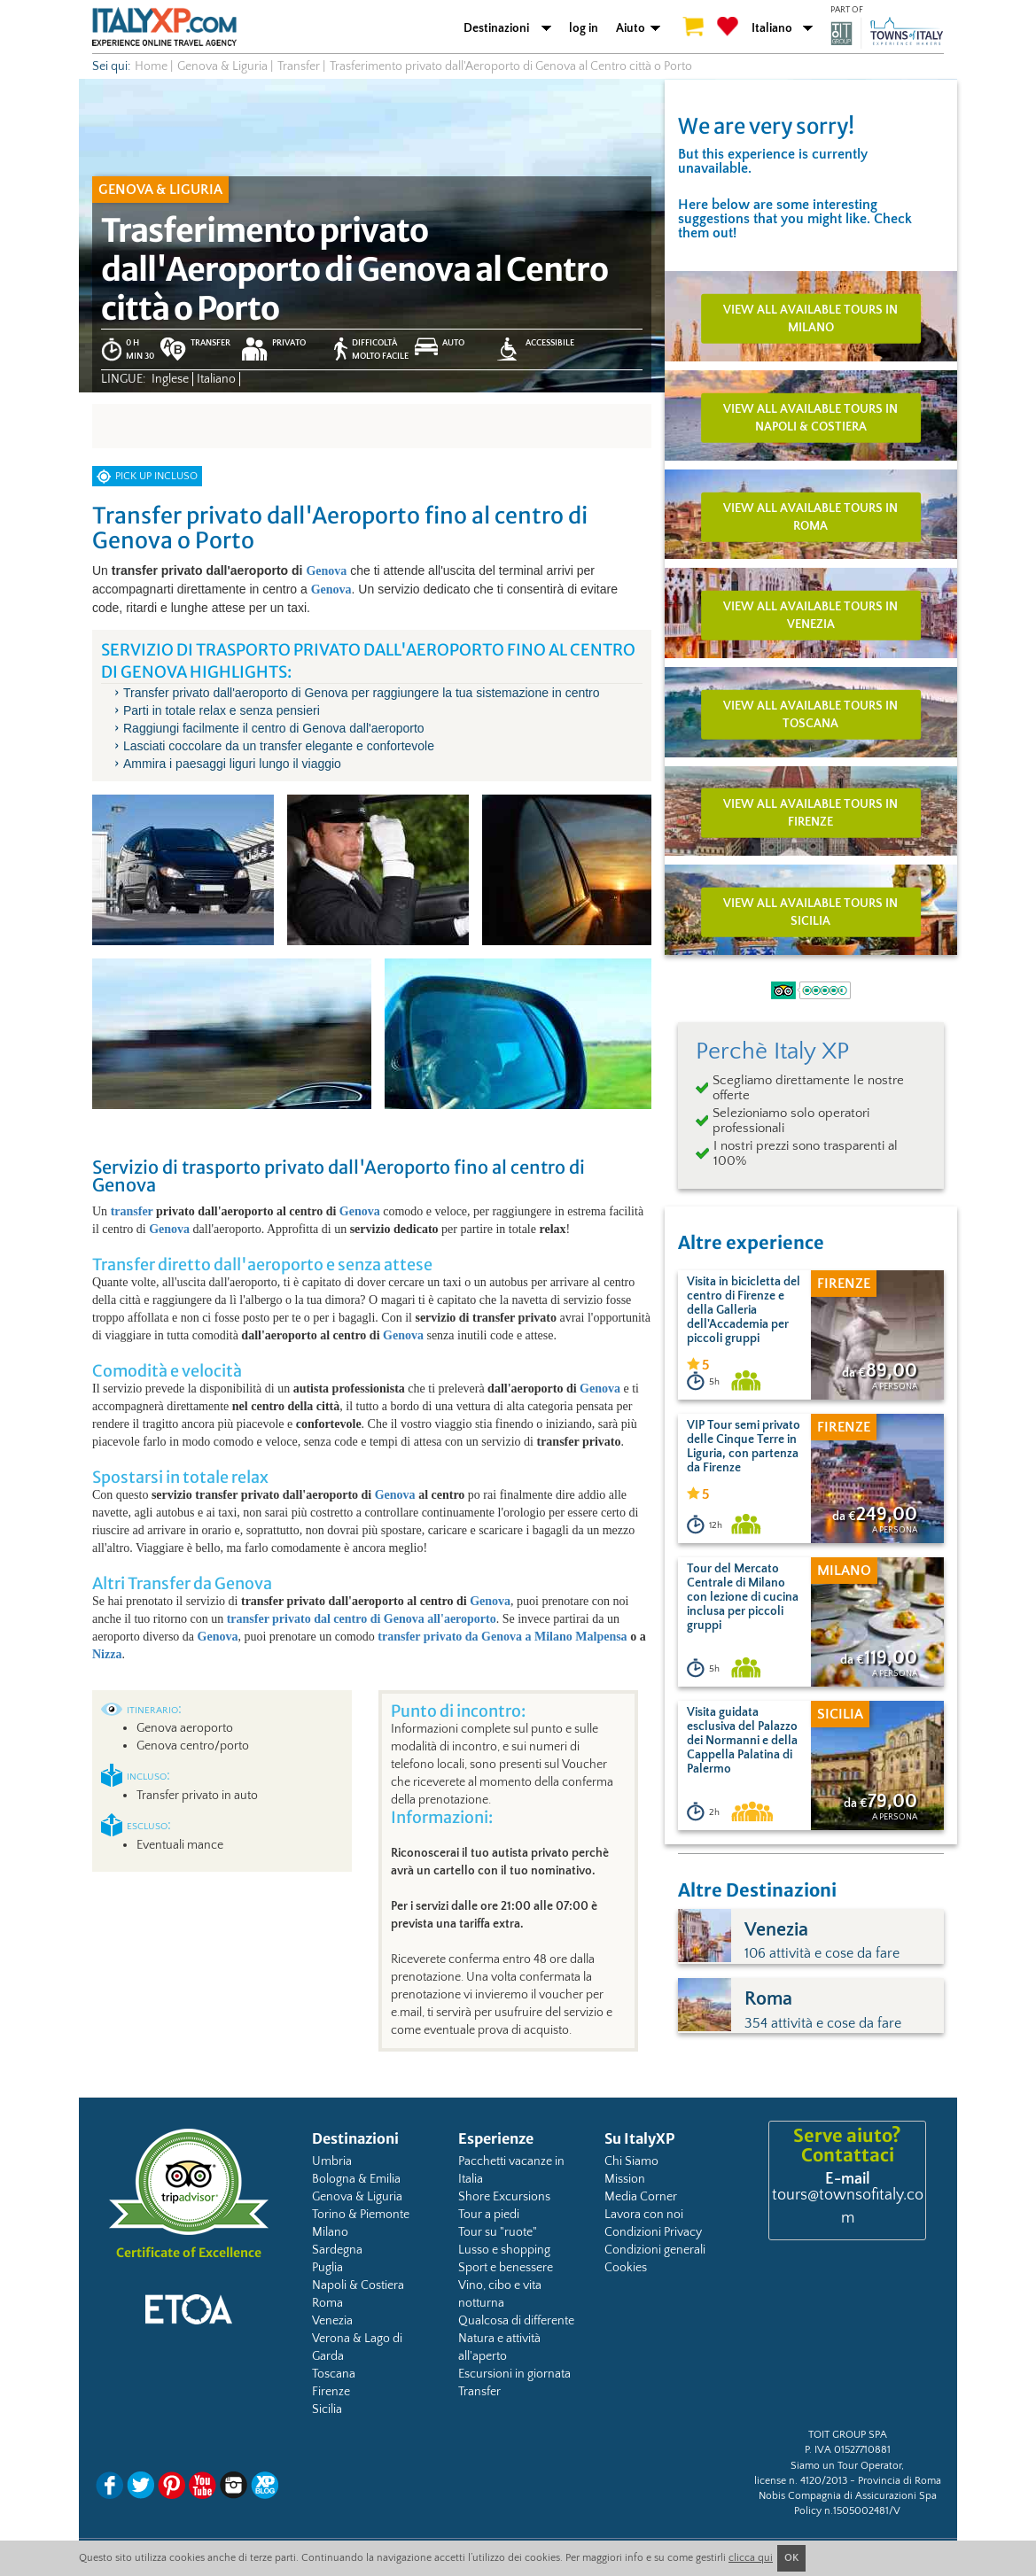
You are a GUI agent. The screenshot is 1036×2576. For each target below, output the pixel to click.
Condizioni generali (654, 2250)
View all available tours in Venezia (810, 616)
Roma (327, 2303)
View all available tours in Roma (810, 516)
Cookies (625, 2268)
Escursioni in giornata (514, 2374)
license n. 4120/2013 (800, 2481)
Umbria (332, 2161)
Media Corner (640, 2197)
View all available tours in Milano (810, 319)
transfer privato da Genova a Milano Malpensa (502, 1636)
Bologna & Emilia (356, 2179)
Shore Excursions (504, 2197)
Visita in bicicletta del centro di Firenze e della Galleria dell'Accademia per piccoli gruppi (743, 1310)
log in (583, 28)
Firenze (331, 2392)
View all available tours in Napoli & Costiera (810, 418)
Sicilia (327, 2409)
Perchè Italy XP (772, 1051)
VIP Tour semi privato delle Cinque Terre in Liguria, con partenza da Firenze (743, 1446)
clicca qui (750, 2558)
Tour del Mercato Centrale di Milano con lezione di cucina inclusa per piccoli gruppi (742, 1597)
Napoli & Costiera (358, 2285)
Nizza (106, 1654)
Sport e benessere (505, 2268)
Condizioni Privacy (653, 2232)
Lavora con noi (643, 2214)
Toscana (333, 2374)
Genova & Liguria (357, 2197)
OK (791, 2558)
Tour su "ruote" (497, 2232)
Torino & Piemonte (360, 2214)
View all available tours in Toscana (810, 714)
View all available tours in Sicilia (810, 912)
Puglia (327, 2268)
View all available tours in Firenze (810, 813)
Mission (624, 2179)
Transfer (479, 2392)
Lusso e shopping (504, 2250)
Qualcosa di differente (516, 2321)
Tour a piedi (488, 2214)
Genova (326, 571)
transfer (132, 1211)
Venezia (332, 2321)
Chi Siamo (631, 2161)
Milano (330, 2232)
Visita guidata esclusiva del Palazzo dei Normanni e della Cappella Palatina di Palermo (742, 1740)
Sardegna (337, 2250)
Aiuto (630, 28)
